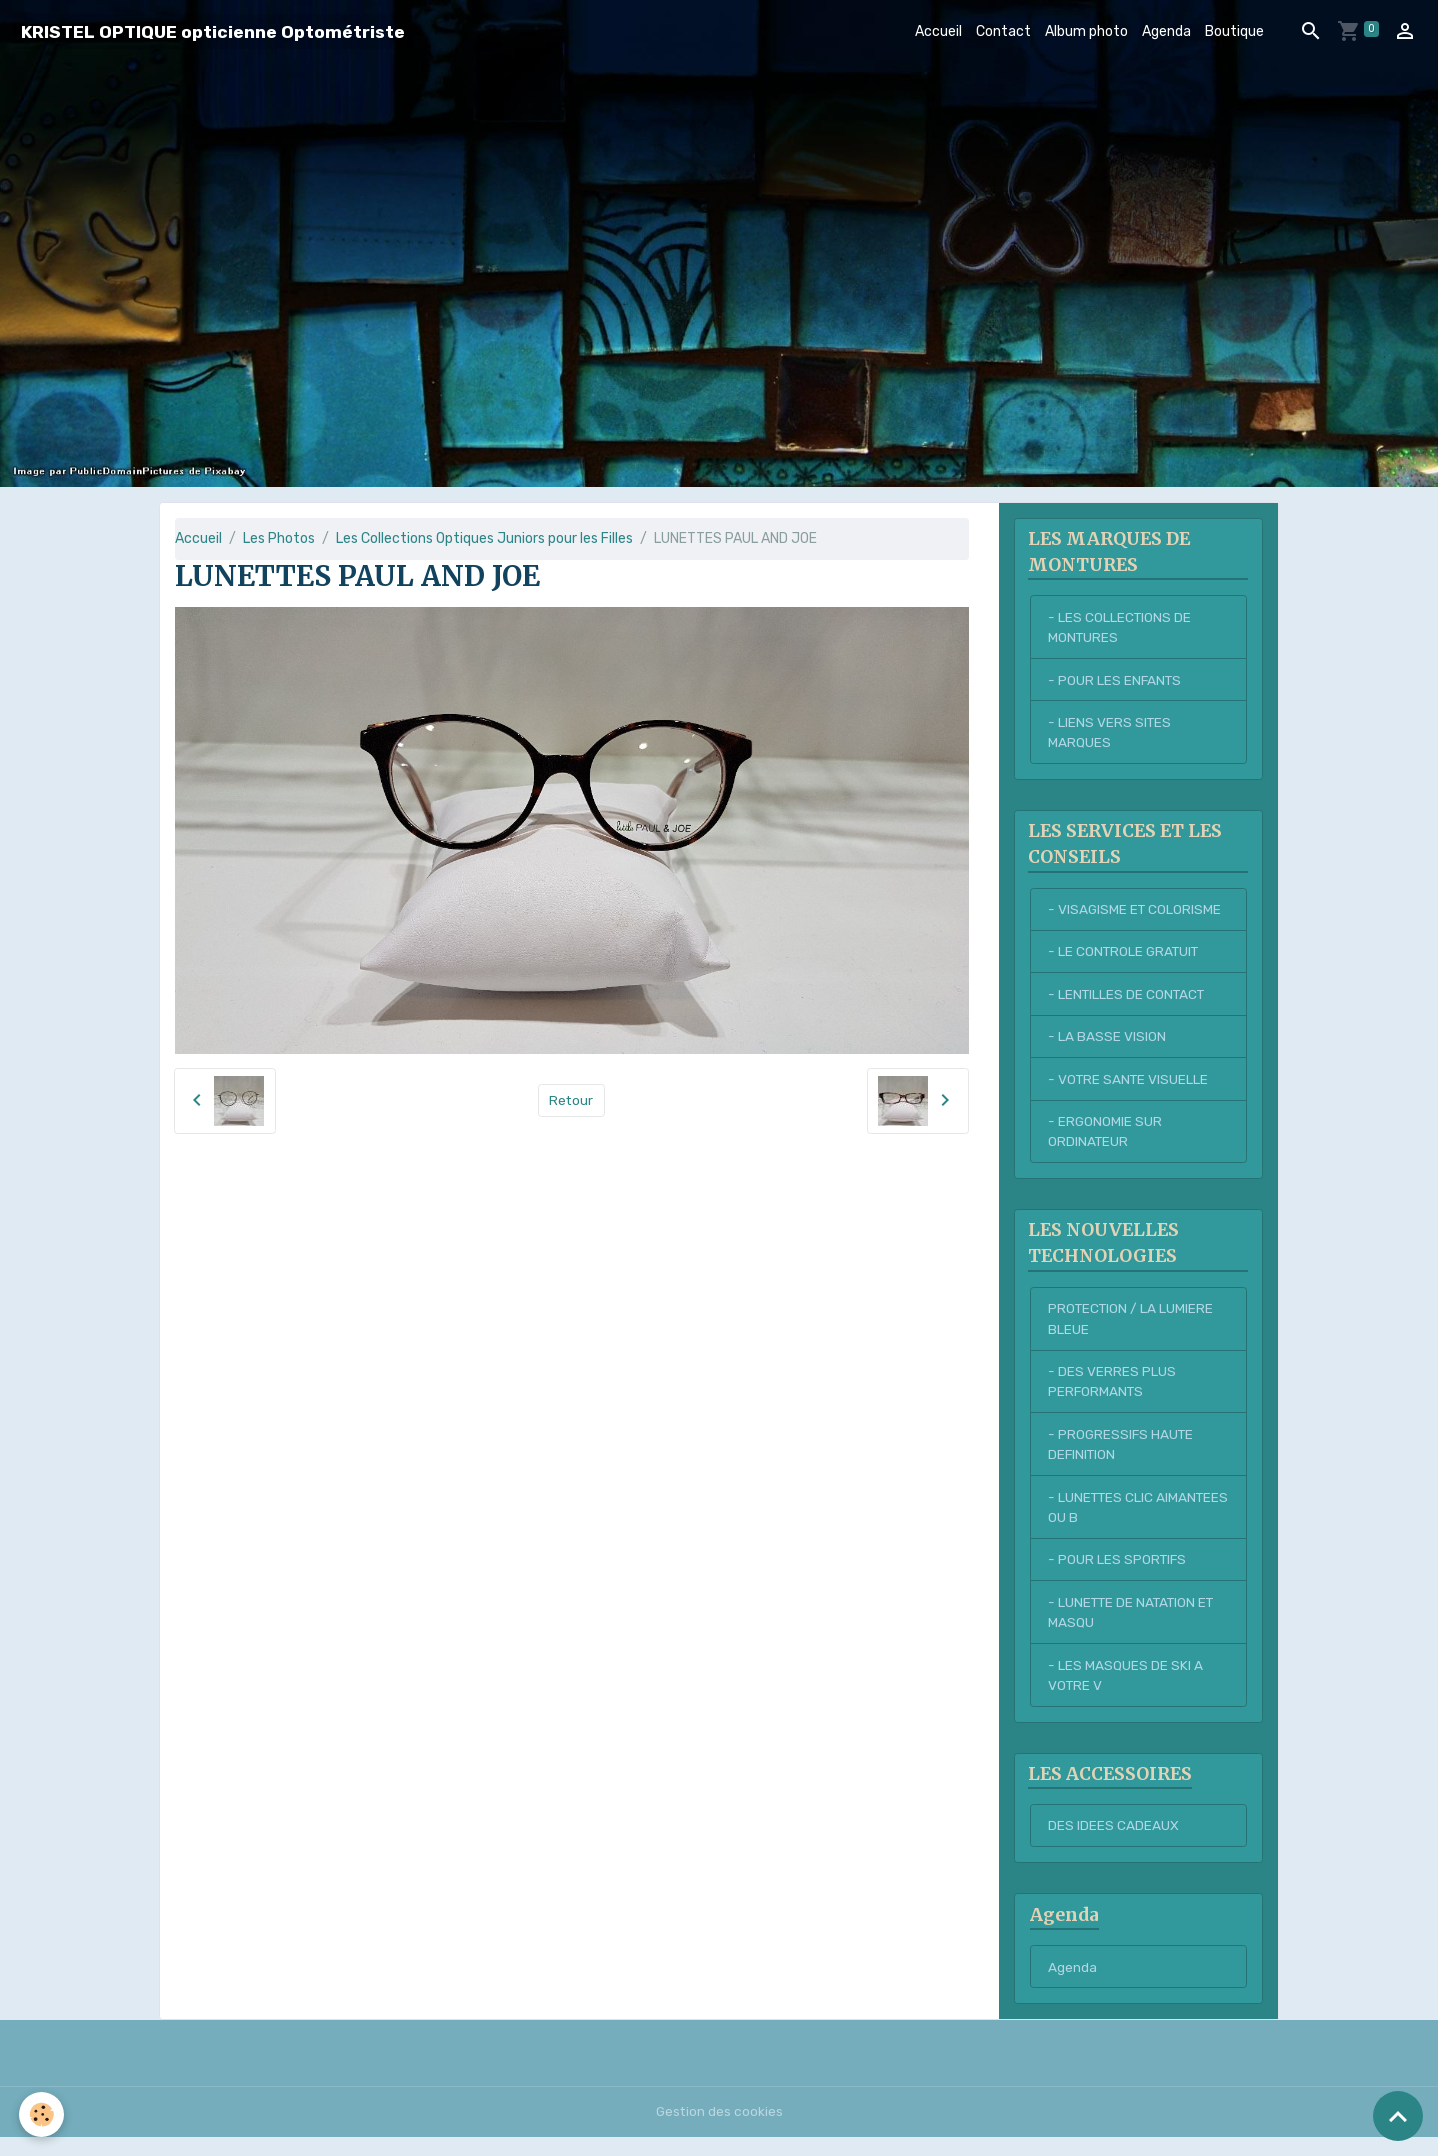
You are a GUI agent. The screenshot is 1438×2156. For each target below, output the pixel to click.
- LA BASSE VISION (1107, 1042)
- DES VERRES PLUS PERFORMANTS (1112, 1392)
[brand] (213, 31)
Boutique (1234, 31)
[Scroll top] (1398, 2116)
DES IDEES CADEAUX (1113, 1843)
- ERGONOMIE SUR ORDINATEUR (1105, 1139)
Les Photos (279, 538)
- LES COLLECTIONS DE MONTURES (1120, 628)
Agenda (1166, 31)
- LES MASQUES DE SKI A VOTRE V (1125, 1691)
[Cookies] (42, 2114)
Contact (1003, 31)
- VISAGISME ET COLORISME (1136, 913)
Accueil (938, 31)
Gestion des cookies (719, 2130)
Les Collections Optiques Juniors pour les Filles (484, 538)
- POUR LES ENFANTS (1116, 681)
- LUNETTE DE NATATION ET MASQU (1135, 1627)
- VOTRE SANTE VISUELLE (1130, 1085)
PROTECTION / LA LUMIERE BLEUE (1132, 1328)
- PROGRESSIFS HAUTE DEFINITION (1122, 1456)
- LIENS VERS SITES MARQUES (1110, 735)
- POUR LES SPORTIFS (1118, 1573)
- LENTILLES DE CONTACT (1129, 999)
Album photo (1086, 31)
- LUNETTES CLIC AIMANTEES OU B (1102, 1520)
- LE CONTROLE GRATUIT (1126, 956)
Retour (571, 1100)
